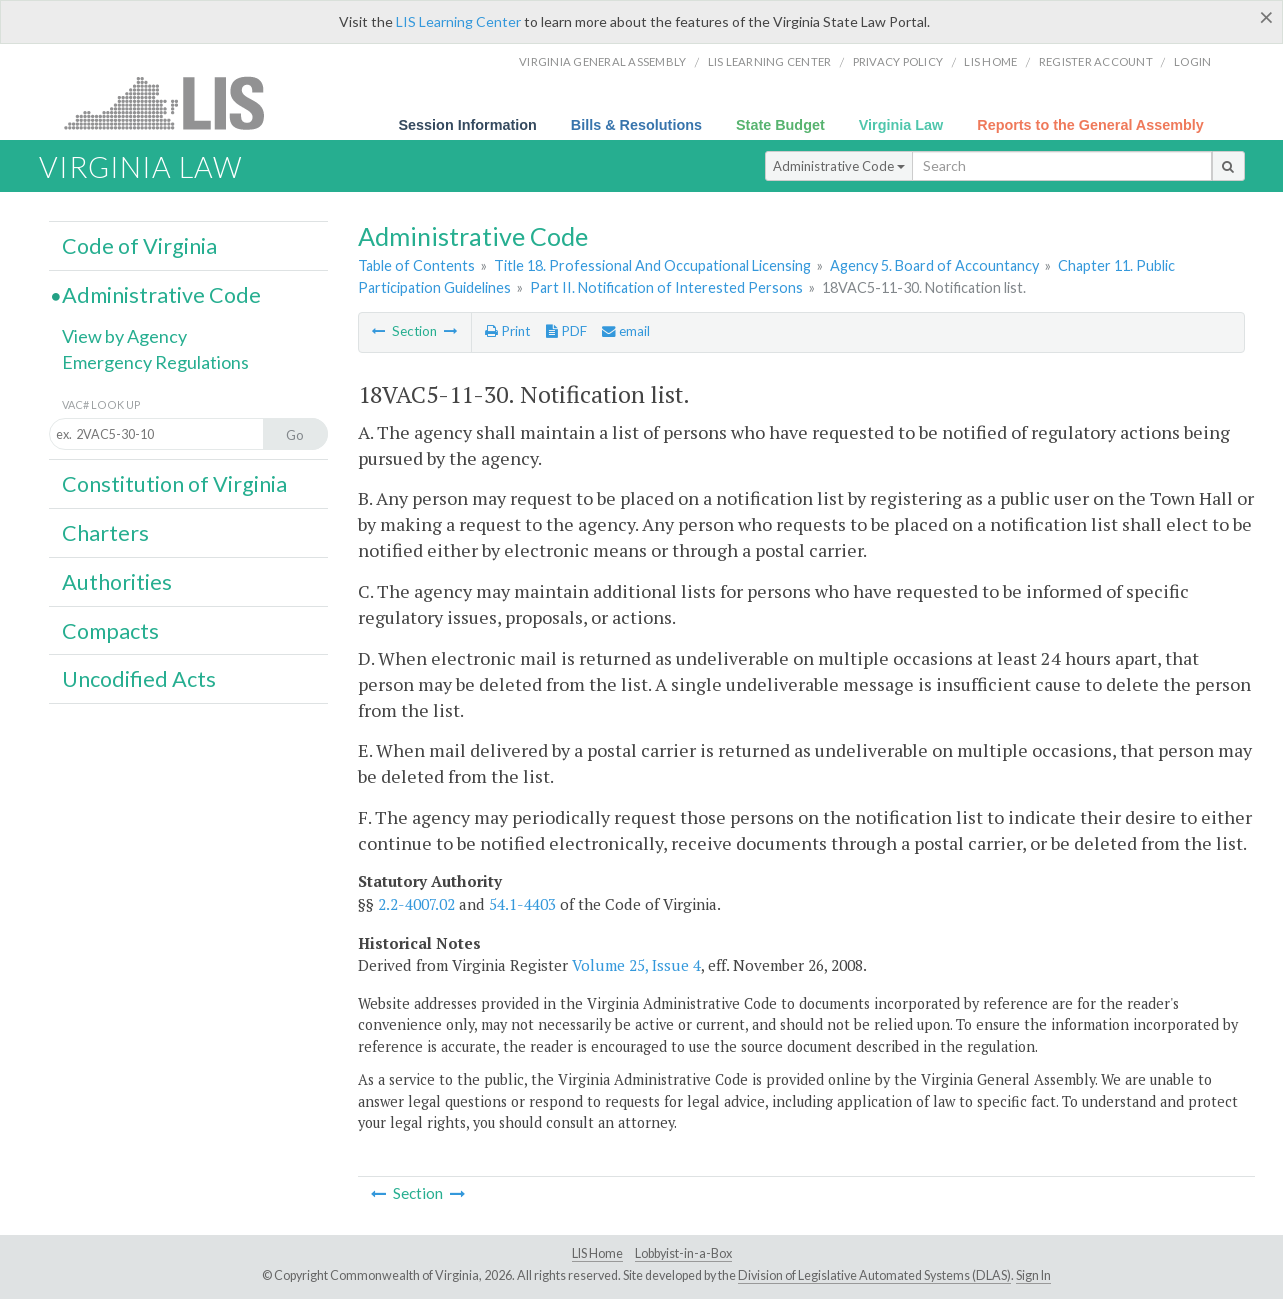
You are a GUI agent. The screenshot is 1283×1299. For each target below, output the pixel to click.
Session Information (468, 125)
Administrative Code (839, 166)
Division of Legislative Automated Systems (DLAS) (874, 1275)
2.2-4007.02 (416, 904)
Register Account (1096, 61)
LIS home (990, 61)
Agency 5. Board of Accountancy (934, 265)
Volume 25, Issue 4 (636, 965)
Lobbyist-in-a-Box (683, 1253)
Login (1192, 61)
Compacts (110, 631)
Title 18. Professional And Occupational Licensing (652, 265)
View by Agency (124, 336)
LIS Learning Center (458, 21)
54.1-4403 (522, 904)
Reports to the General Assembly (1090, 125)
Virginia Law (901, 125)
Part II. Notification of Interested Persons (666, 287)
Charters (105, 533)
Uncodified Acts (139, 679)
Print (507, 331)
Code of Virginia (139, 246)
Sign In (1033, 1275)
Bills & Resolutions (636, 125)
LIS (175, 102)
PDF (566, 331)
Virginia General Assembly (602, 61)
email (626, 331)
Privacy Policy (898, 61)
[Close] (1266, 17)
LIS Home (597, 1253)
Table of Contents (416, 265)
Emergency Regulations (155, 362)
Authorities (117, 582)
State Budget (780, 125)
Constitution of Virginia (174, 484)
